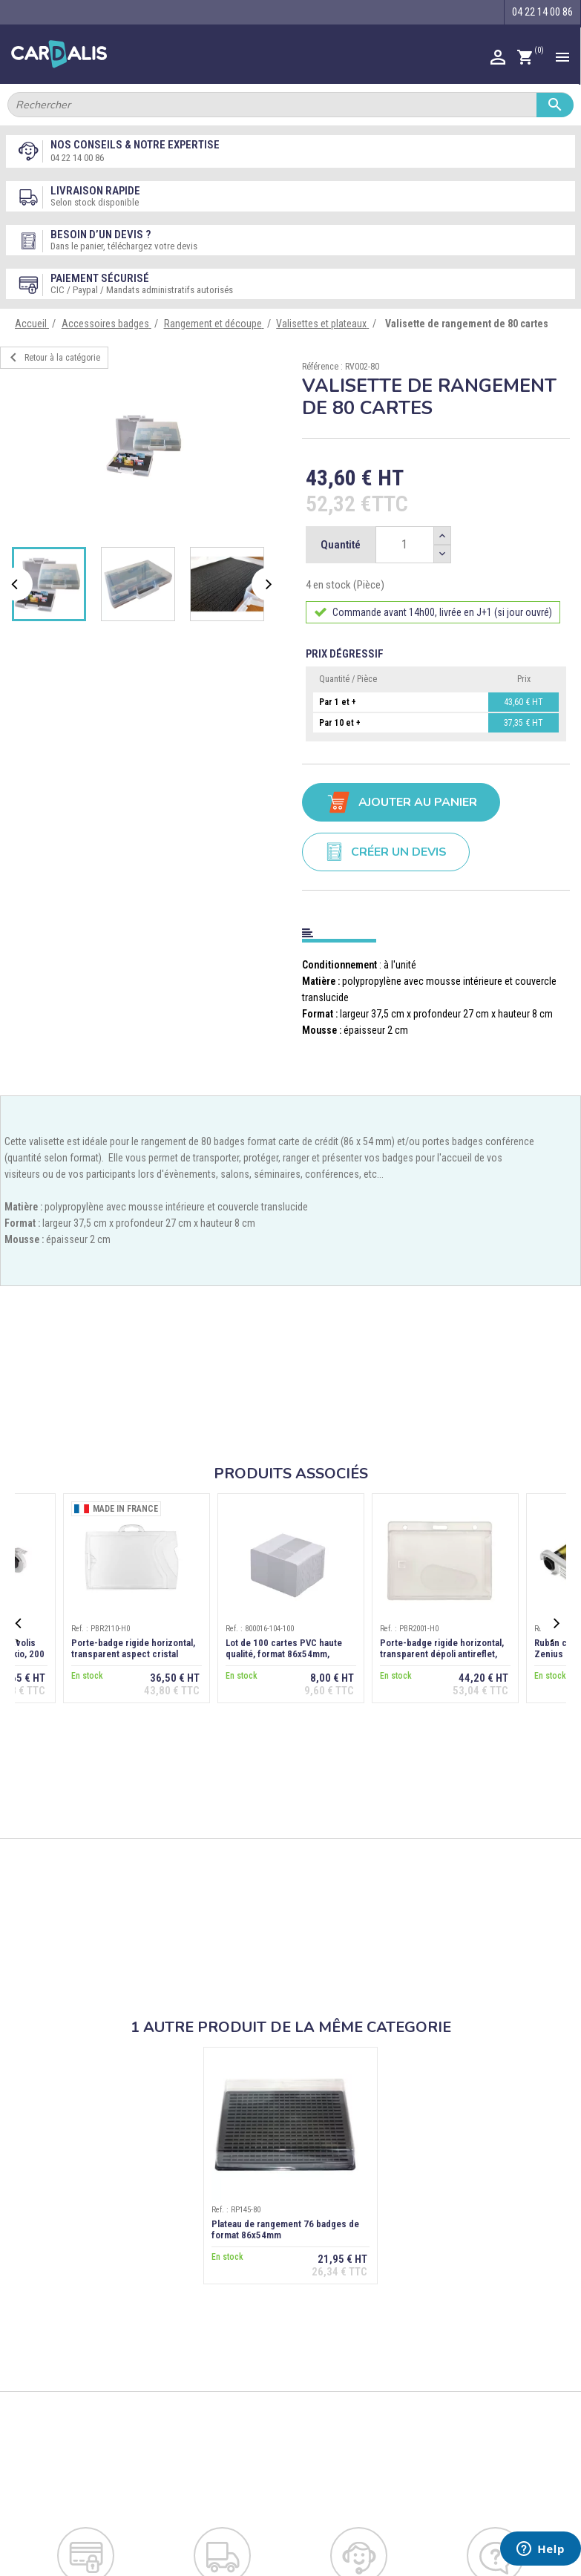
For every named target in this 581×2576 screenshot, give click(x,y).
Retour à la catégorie (52, 358)
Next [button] (270, 584)
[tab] (436, 930)
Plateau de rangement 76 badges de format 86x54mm (285, 2229)
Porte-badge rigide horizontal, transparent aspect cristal (133, 1648)
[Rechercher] (290, 104)
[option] (146, 445)
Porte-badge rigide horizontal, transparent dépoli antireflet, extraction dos (442, 1654)
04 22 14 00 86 (77, 157)
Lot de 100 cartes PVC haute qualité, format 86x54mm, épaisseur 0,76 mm (284, 1654)
